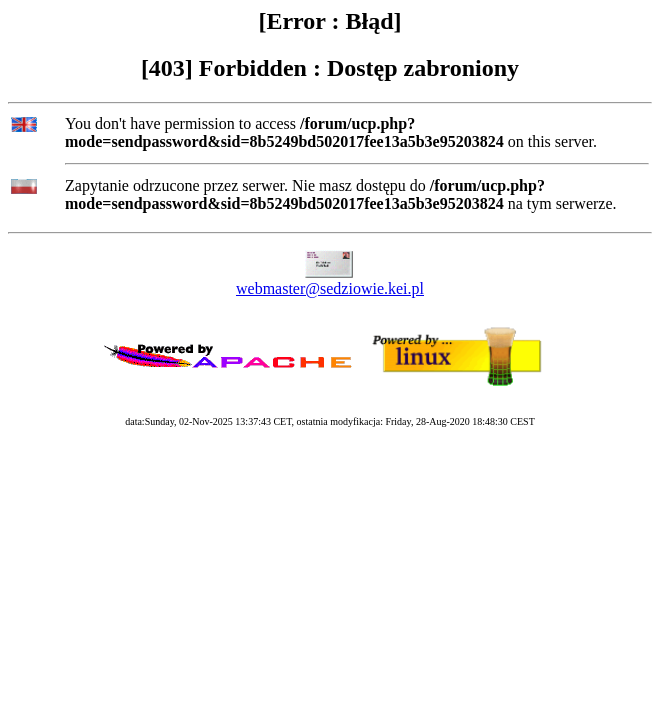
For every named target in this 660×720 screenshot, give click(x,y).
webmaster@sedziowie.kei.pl (330, 288)
